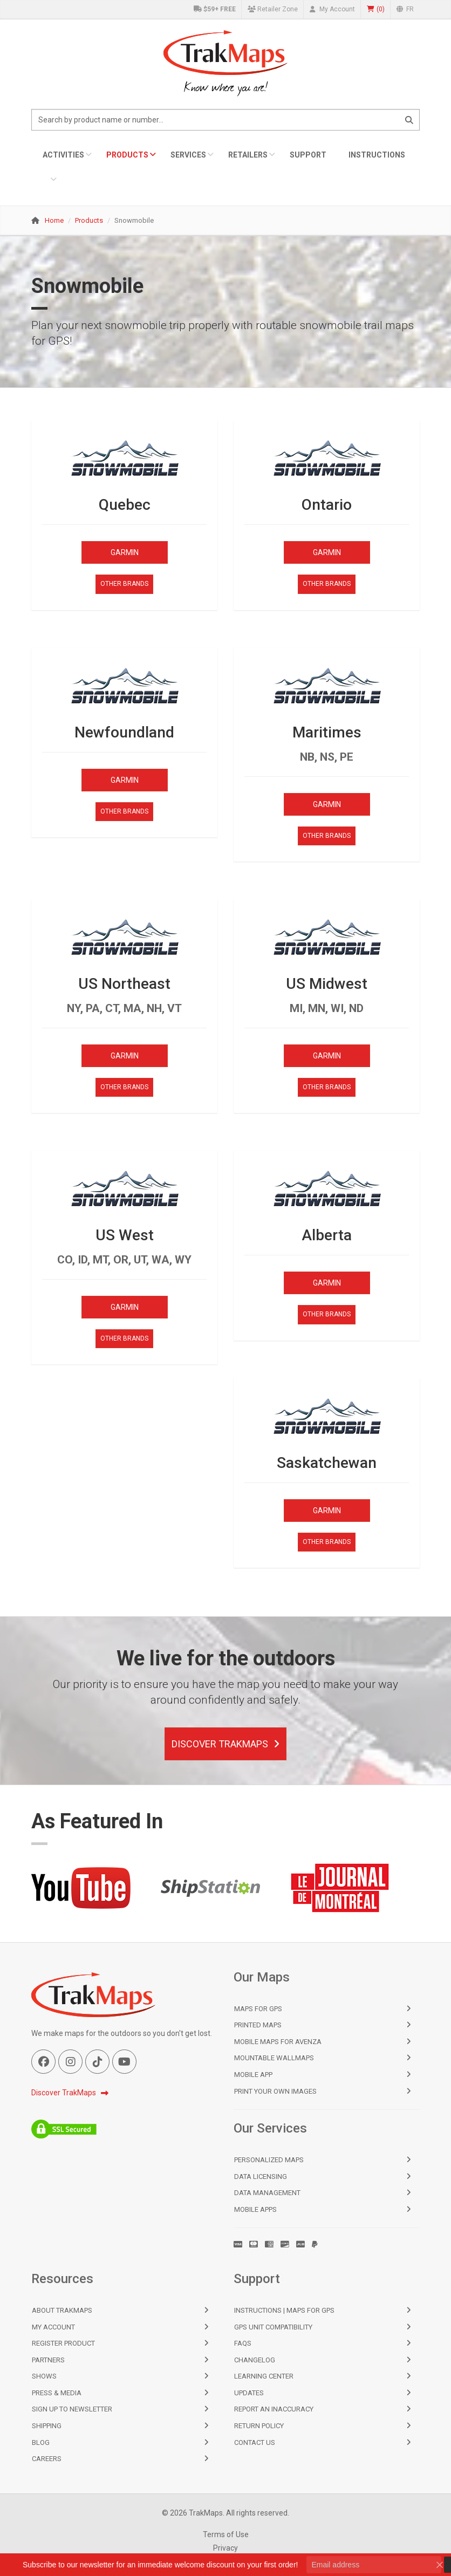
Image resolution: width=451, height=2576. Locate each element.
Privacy (225, 2548)
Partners (48, 2360)
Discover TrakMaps (225, 1744)
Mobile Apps (255, 2209)
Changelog (254, 2360)
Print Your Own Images (275, 2091)
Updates (249, 2393)
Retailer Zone (273, 9)
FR (405, 9)
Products (127, 155)
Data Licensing (260, 2176)
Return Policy (259, 2426)
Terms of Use (226, 2534)
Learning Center (263, 2376)
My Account (332, 9)
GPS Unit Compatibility (273, 2327)
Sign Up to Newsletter (72, 2409)
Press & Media (56, 2393)
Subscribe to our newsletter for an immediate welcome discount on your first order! (160, 2564)
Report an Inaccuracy (273, 2409)
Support (308, 155)
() (376, 9)
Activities (63, 155)
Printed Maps (258, 2025)
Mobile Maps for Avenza (278, 2042)
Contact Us (254, 2442)
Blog (41, 2442)
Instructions (376, 155)
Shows (44, 2376)
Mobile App (253, 2075)
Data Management (267, 2193)
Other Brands (124, 583)
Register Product (63, 2343)
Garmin (125, 552)
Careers (47, 2459)
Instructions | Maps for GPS (284, 2310)
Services (188, 155)
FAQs (242, 2343)
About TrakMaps (62, 2310)
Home (54, 220)
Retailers (248, 155)
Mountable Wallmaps (274, 2058)
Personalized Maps (269, 2160)
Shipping (47, 2426)
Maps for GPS (258, 2009)
